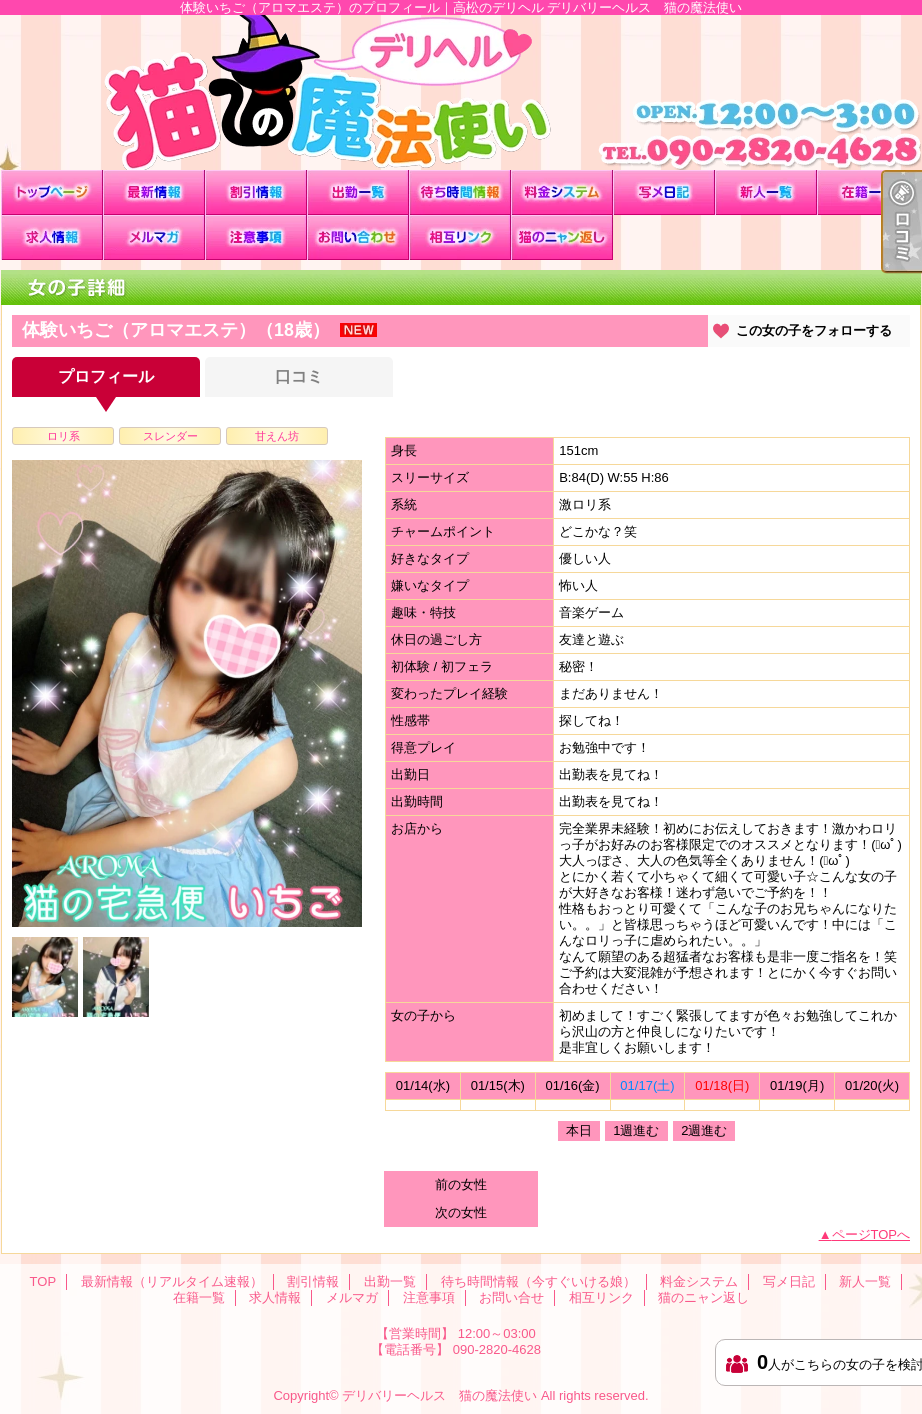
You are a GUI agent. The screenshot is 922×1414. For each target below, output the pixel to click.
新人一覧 (766, 192)
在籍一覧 (868, 192)
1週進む (636, 1130)
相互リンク (460, 237)
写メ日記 (664, 192)
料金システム (562, 192)
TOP (52, 192)
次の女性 (461, 1212)
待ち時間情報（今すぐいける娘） (460, 192)
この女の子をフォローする (814, 330)
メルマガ (154, 237)
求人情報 (52, 237)
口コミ (299, 376)
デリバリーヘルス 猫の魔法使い (439, 1395)
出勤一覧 (358, 192)
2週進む (704, 1130)
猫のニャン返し (562, 237)
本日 (579, 1130)
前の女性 (461, 1184)
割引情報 (256, 192)
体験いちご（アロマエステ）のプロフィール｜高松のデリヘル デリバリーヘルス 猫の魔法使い (461, 92)
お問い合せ (358, 237)
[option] (187, 694)
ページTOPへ (871, 1234)
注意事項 (256, 237)
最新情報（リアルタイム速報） (154, 192)
